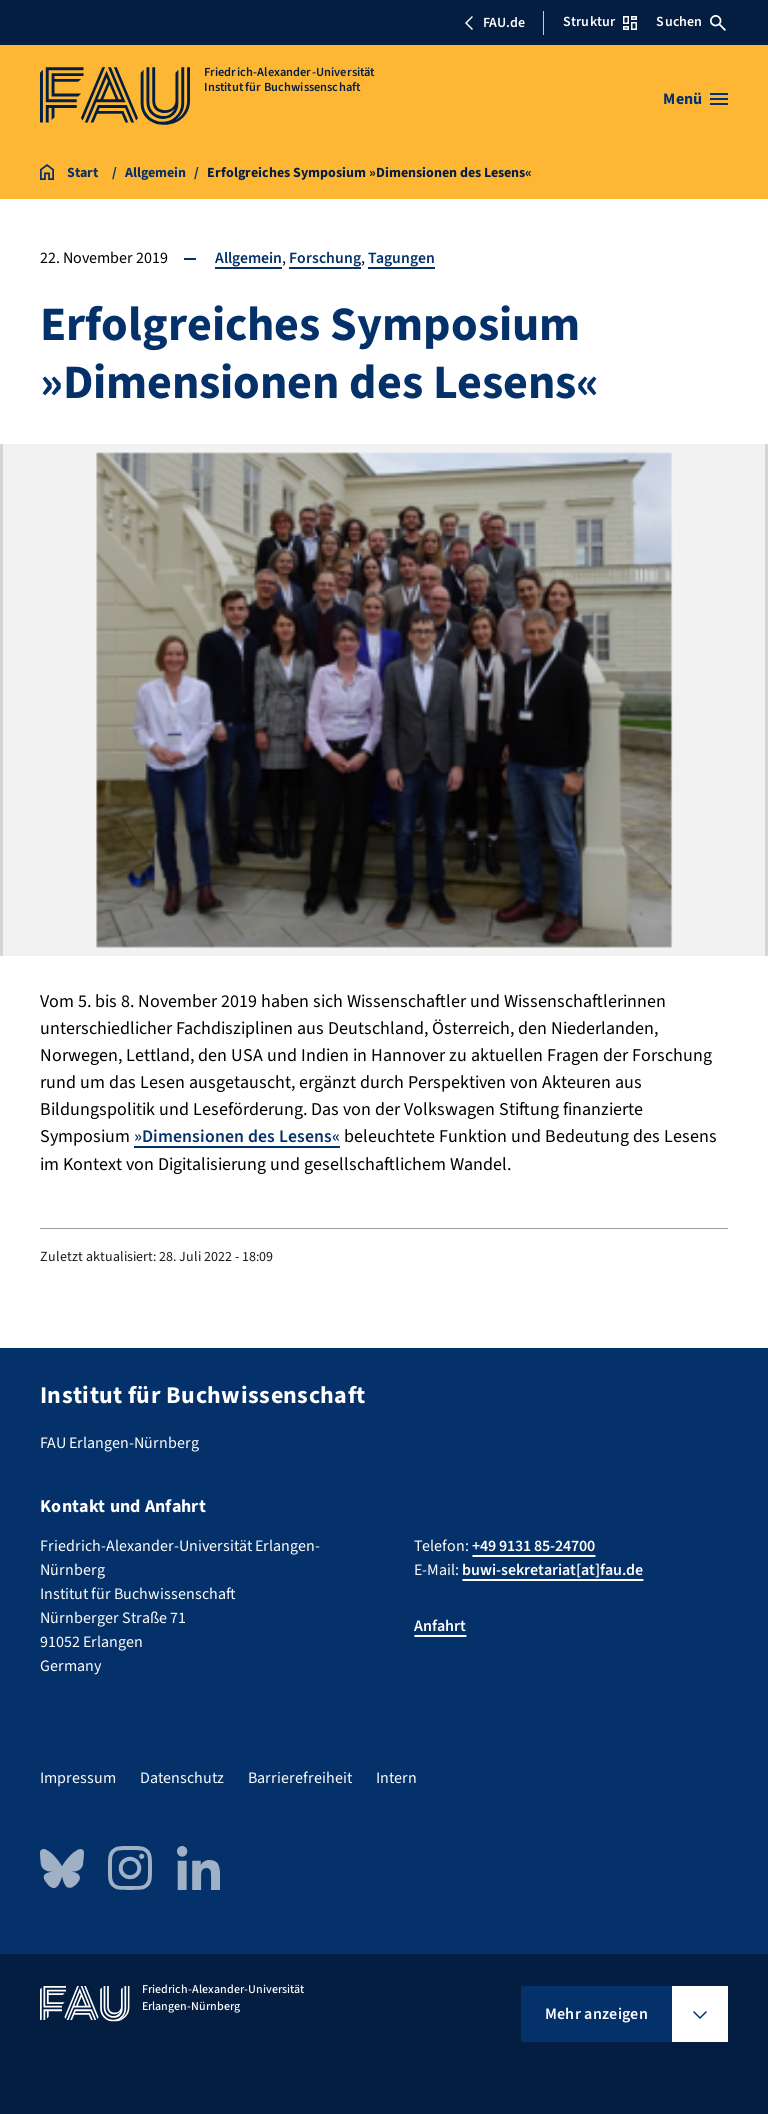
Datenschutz (182, 1778)
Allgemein (248, 258)
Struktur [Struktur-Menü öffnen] (600, 22)
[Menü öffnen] (695, 99)
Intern (396, 1778)
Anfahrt (440, 1626)
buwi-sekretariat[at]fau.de (552, 1570)
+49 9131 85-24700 (533, 1546)
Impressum (78, 1778)
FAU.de (494, 23)
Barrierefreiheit (300, 1778)
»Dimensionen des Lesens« (237, 1136)
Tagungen (401, 258)
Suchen (691, 22)
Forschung (325, 258)
